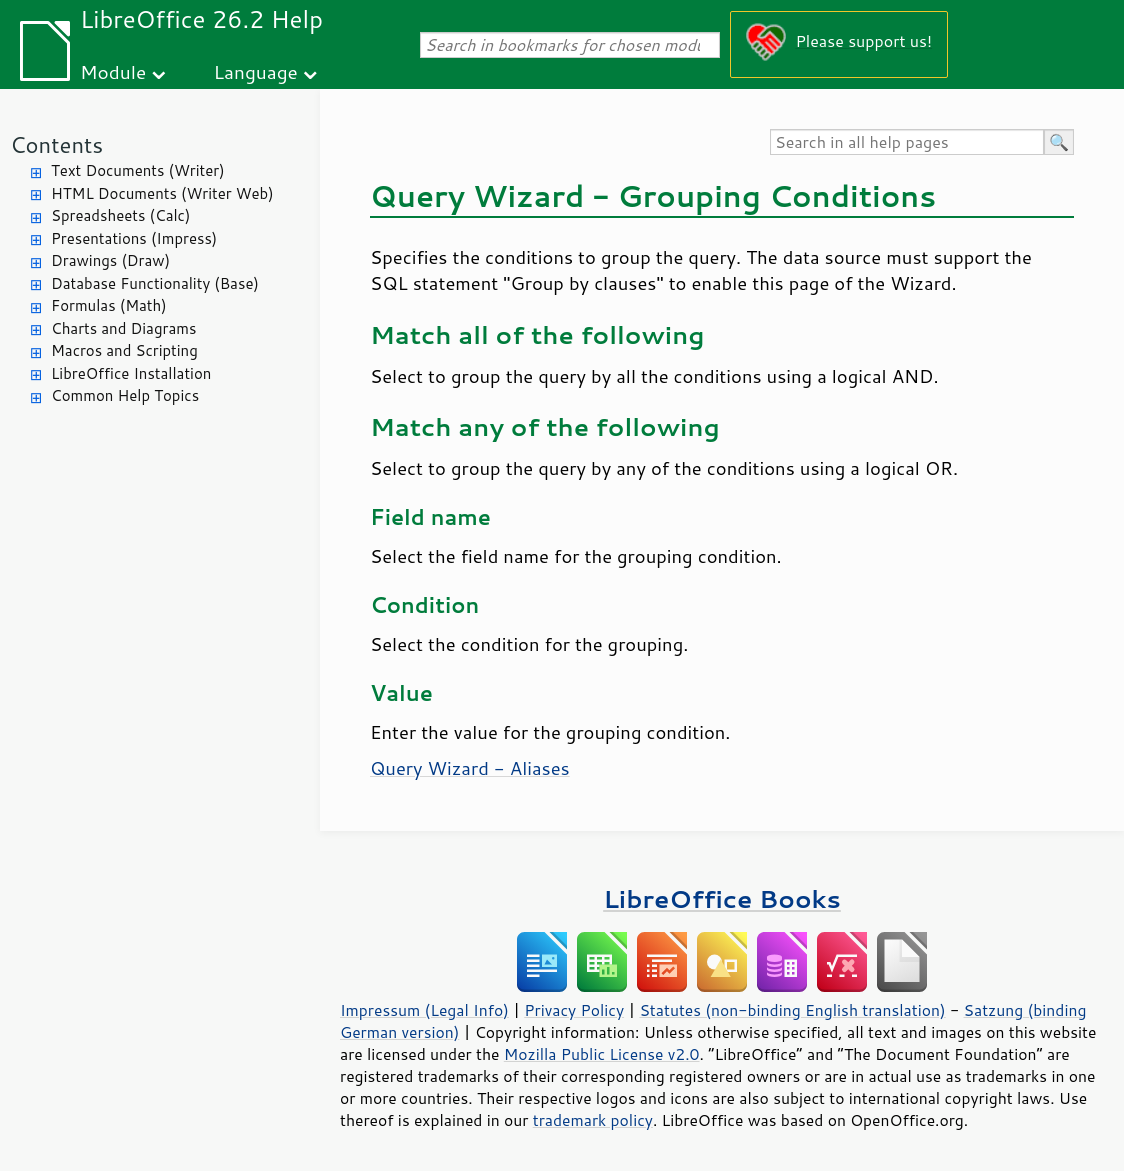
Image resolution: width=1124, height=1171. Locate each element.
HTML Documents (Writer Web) (162, 193)
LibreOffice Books (722, 898)
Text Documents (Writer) (138, 170)
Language (256, 71)
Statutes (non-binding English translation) (792, 1010)
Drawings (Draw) (110, 260)
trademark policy (593, 1120)
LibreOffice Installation (131, 373)
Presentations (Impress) (134, 238)
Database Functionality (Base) (155, 283)
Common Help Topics (125, 395)
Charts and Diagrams (123, 328)
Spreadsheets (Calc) (120, 215)
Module (113, 71)
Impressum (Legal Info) (424, 1010)
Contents (56, 144)
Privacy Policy (574, 1010)
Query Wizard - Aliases (470, 768)
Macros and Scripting (124, 350)
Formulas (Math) (109, 305)
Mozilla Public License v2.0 (602, 1054)
